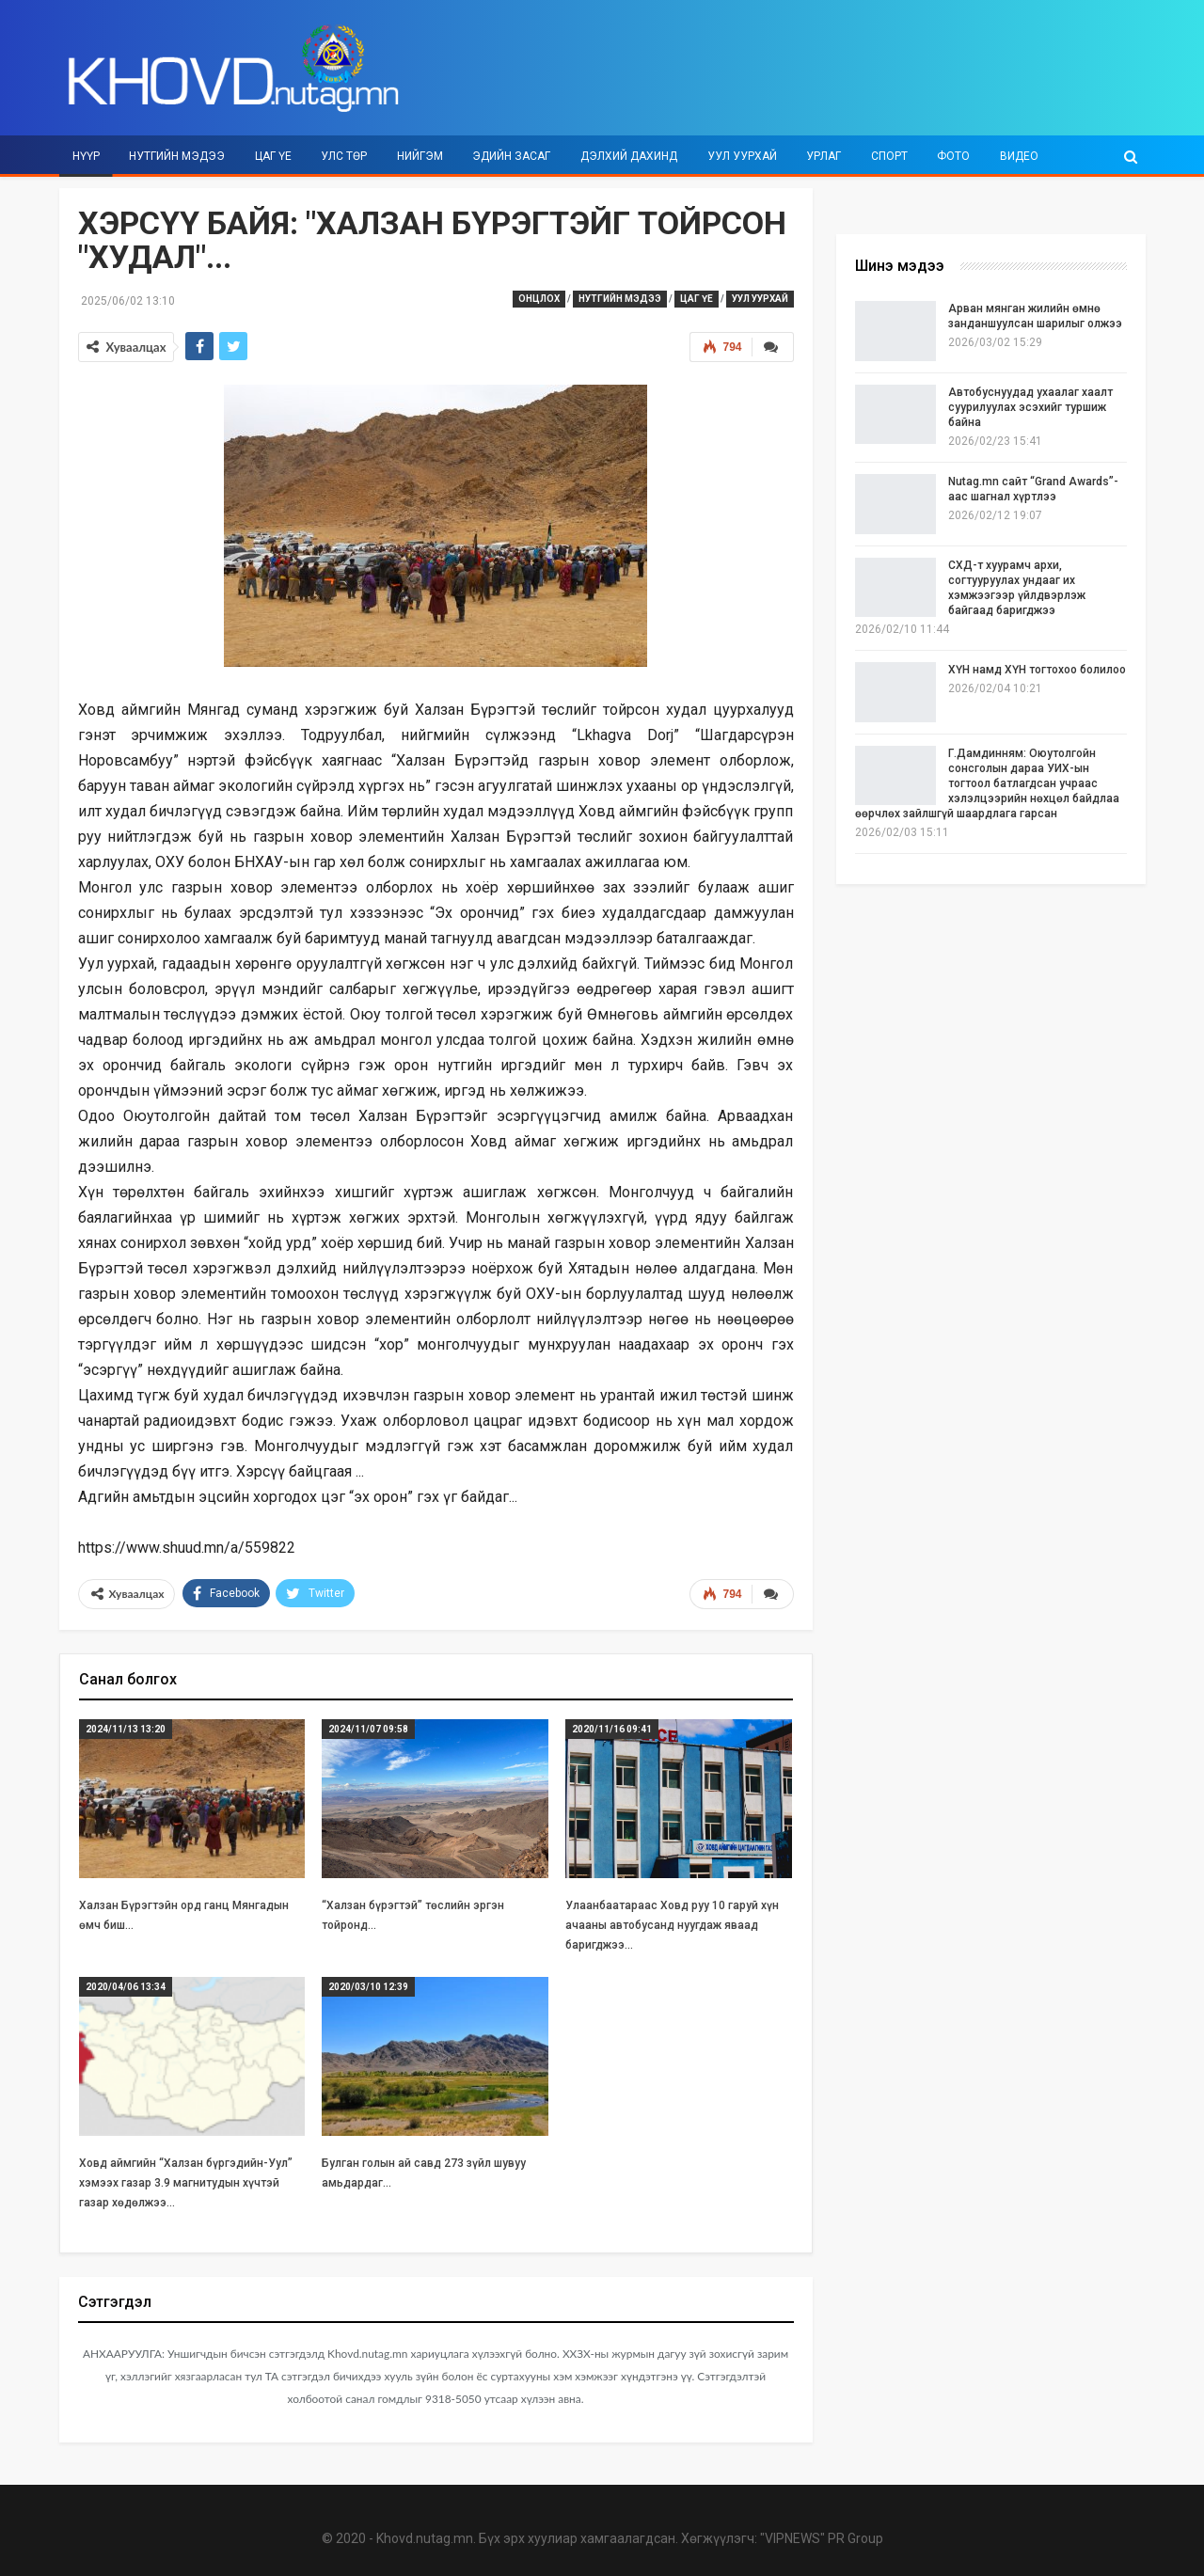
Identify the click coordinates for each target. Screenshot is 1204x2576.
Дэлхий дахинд (628, 156)
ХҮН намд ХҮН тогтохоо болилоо (1037, 669)
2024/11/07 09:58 (368, 1729)
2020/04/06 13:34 (126, 1986)
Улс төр (344, 156)
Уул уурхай (742, 156)
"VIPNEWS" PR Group (821, 2538)
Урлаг (823, 156)
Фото (953, 156)
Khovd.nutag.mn (424, 2538)
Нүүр (86, 156)
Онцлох (539, 298)
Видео (1019, 156)
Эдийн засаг (511, 156)
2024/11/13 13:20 (126, 1729)
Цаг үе (273, 156)
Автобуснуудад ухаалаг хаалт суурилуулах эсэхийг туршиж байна (1030, 407)
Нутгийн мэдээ (177, 156)
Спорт (889, 156)
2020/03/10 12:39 (368, 1986)
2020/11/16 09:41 (612, 1729)
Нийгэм (420, 156)
